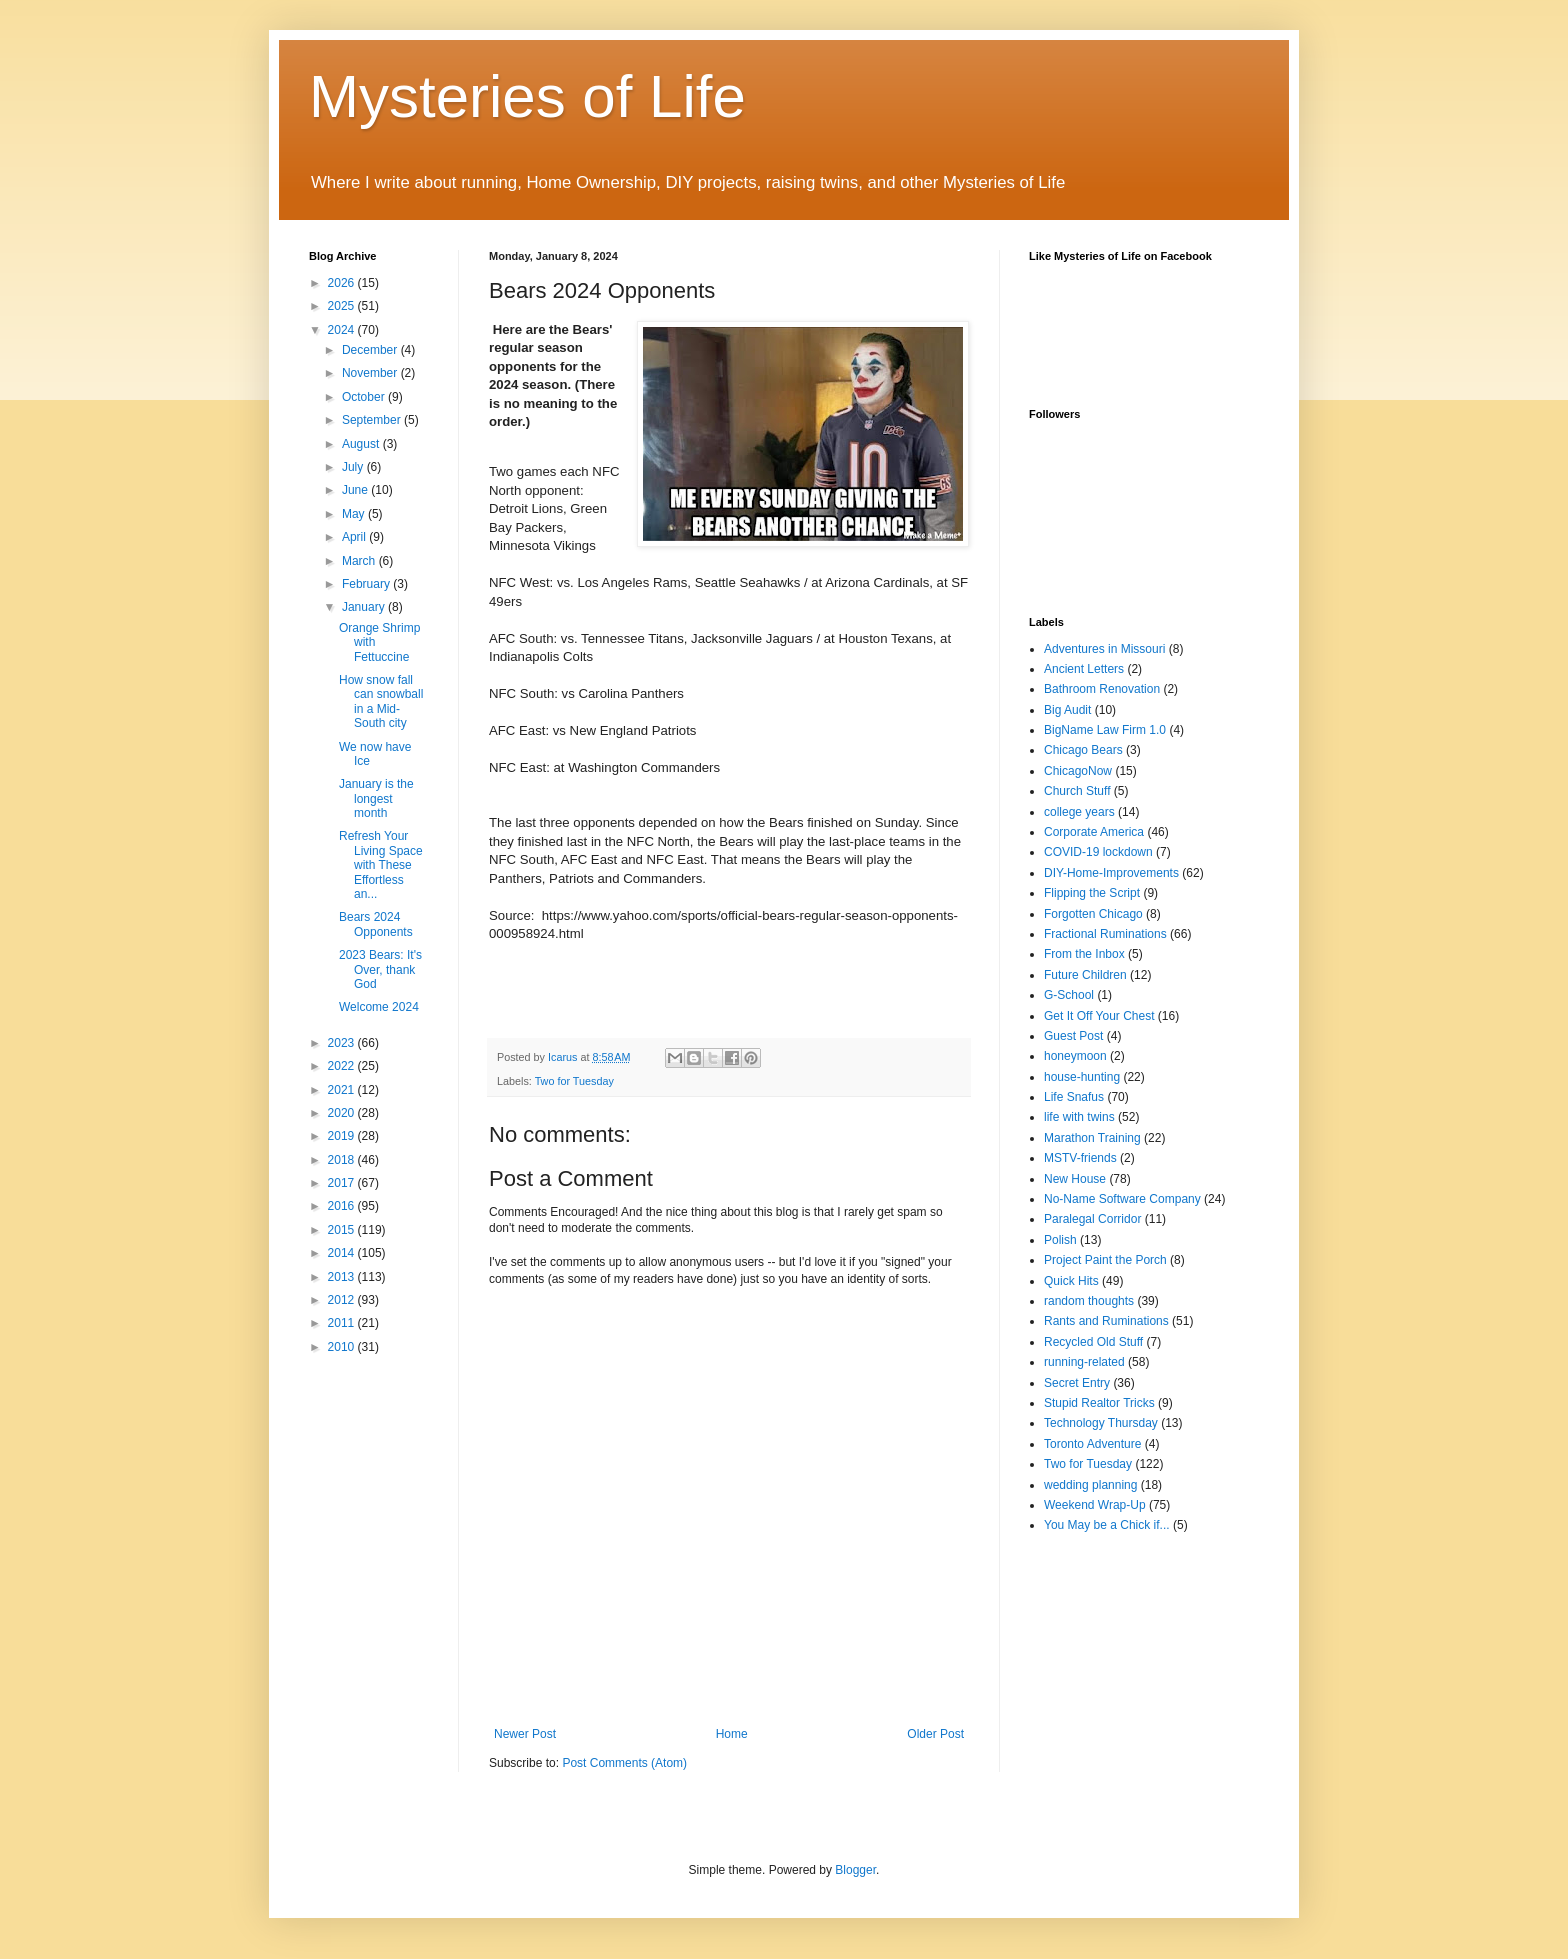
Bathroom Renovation (1102, 689)
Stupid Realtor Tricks (1099, 1403)
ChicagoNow (1078, 771)
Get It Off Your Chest (1099, 1016)
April (355, 537)
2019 (343, 1136)
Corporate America (1094, 832)
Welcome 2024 (379, 1007)
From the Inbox (1084, 954)
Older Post (935, 1734)
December (371, 350)
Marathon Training (1092, 1138)
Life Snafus (1074, 1097)
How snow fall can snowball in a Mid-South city (381, 701)
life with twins (1079, 1117)
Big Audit (1067, 710)
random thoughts (1089, 1301)
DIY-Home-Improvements (1111, 873)
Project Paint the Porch (1105, 1260)
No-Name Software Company (1122, 1199)
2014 (343, 1253)
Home (732, 1734)
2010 (343, 1347)
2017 (343, 1183)
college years (1079, 812)
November (371, 373)
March (360, 561)
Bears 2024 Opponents (376, 924)
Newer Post (525, 1734)
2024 (343, 330)
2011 (343, 1323)
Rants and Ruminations (1106, 1321)
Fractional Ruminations (1105, 934)
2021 (343, 1090)
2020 (343, 1113)
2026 (343, 283)
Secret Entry (1077, 1383)
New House (1075, 1179)
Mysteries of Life (527, 96)
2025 (343, 306)
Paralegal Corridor (1092, 1219)
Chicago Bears (1083, 750)
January (365, 607)
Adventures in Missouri (1104, 649)
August (362, 444)
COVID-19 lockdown (1098, 852)
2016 (343, 1206)
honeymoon (1075, 1056)
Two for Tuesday (574, 1081)
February (367, 584)
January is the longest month (376, 798)
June (356, 490)
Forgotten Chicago (1093, 914)
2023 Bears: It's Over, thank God (380, 969)
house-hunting (1082, 1077)
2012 (343, 1300)
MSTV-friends (1080, 1158)
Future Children (1085, 975)
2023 (343, 1043)
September (373, 420)
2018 (343, 1160)
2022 (343, 1066)
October (365, 397)
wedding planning (1090, 1485)
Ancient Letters (1084, 669)
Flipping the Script (1092, 893)
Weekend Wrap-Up (1095, 1505)
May (355, 514)
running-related (1084, 1362)
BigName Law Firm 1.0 (1105, 730)
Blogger (855, 1870)
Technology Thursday (1101, 1423)
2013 (343, 1277)
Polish (1060, 1240)
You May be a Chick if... (1107, 1525)
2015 (343, 1230)
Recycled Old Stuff (1093, 1342)
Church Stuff (1077, 791)
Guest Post (1073, 1036)
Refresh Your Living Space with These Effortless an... (381, 865)
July (354, 467)
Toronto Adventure (1092, 1444)
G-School (1069, 995)
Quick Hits (1071, 1281)
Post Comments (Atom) (624, 1763)
